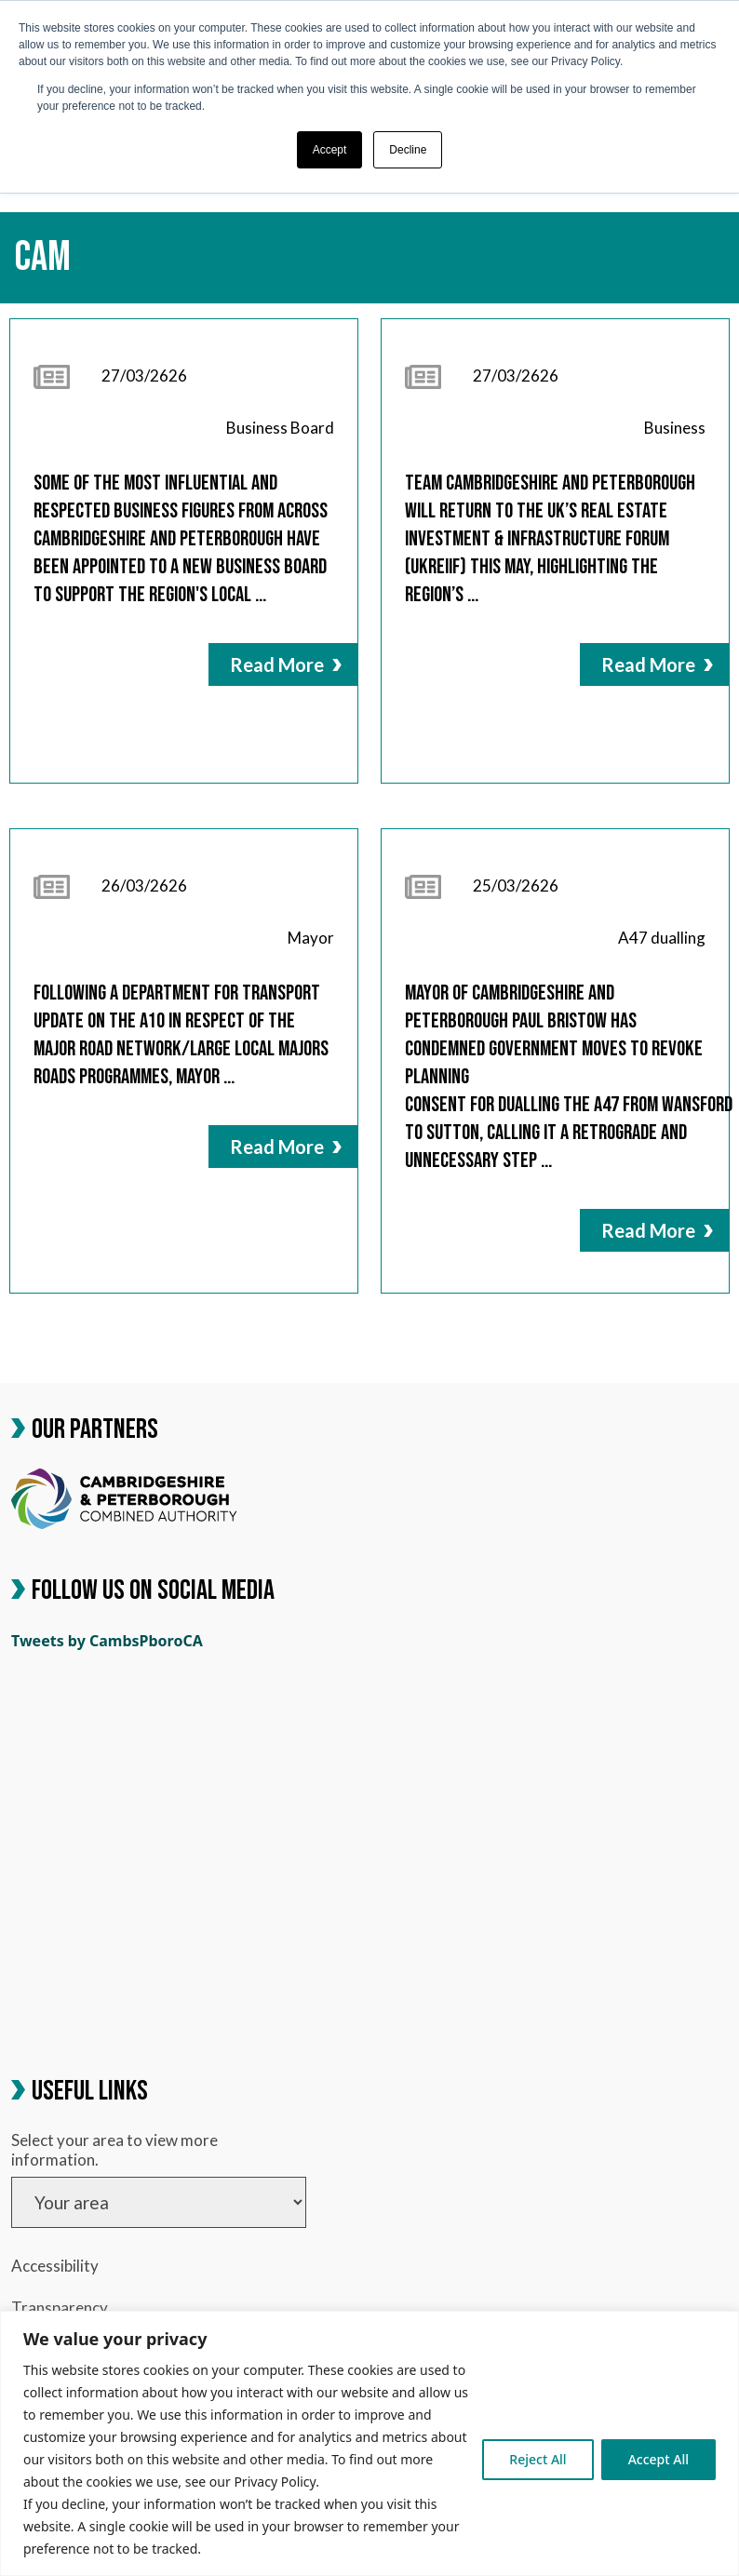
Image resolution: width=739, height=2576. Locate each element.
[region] (369, 2443)
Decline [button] (407, 149)
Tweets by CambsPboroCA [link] (107, 1640)
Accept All (658, 2459)
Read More (286, 664)
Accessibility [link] (55, 2265)
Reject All (537, 2459)
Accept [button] (330, 149)
